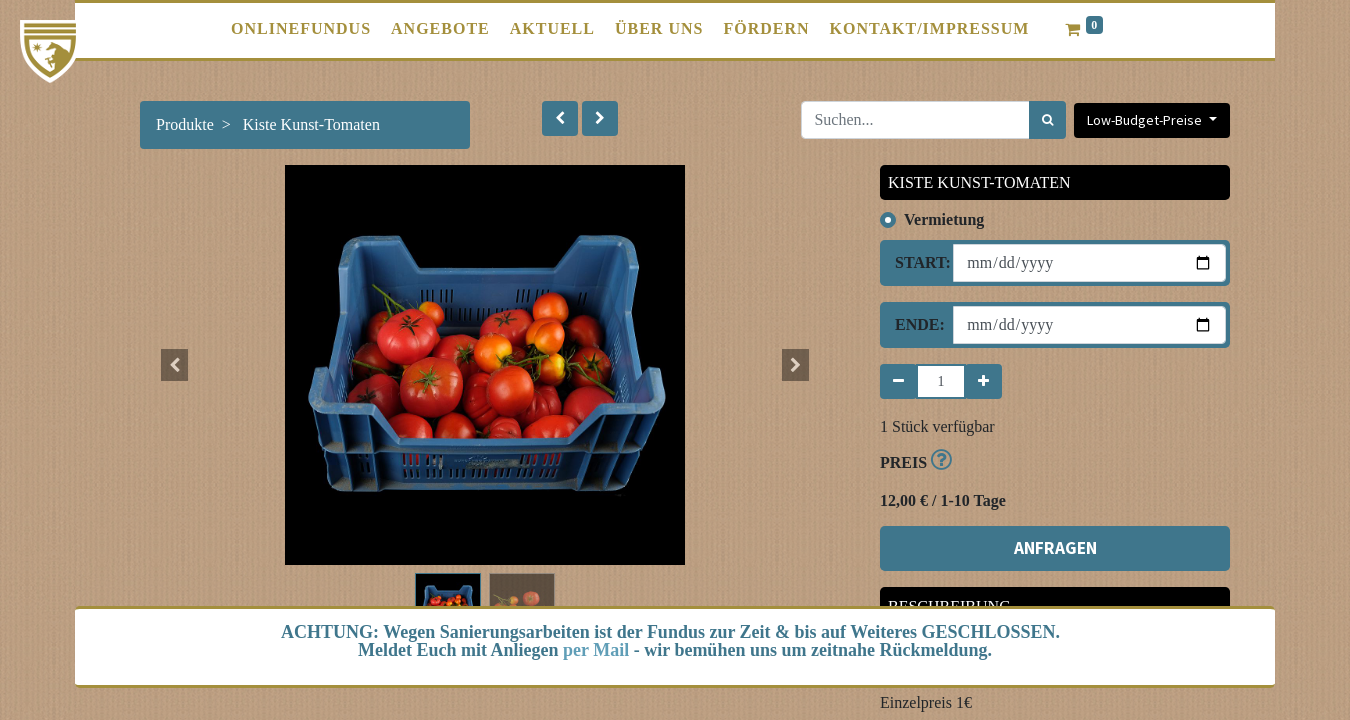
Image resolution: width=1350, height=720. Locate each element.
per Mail (596, 650)
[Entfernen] (898, 381)
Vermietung (944, 219)
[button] (560, 118)
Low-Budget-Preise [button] (1146, 120)
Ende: (916, 324)
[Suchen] (1047, 120)
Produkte (185, 124)
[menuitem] (301, 29)
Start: (916, 262)
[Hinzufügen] (983, 381)
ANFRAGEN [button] (1055, 548)
